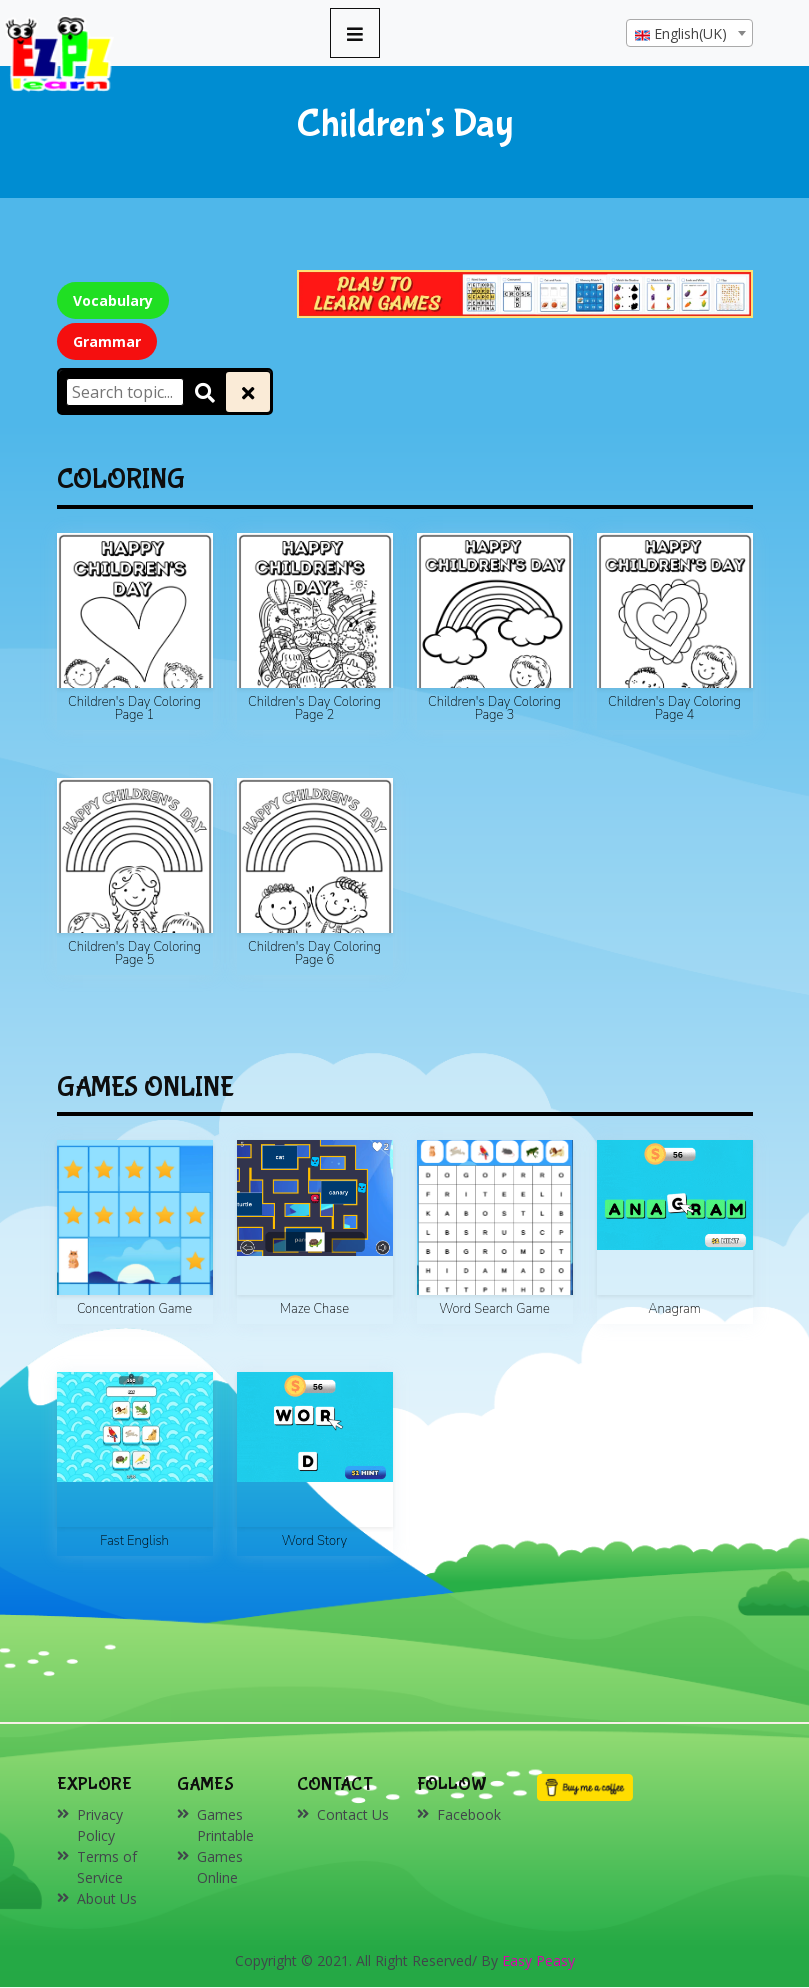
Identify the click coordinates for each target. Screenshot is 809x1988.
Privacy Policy (100, 1825)
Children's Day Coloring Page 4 (674, 708)
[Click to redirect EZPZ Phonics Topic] (525, 292)
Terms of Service (107, 1867)
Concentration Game (134, 1309)
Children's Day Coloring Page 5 (134, 953)
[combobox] (689, 33)
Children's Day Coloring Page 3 (494, 708)
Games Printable (225, 1825)
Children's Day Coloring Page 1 (134, 708)
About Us (107, 1898)
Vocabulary (113, 300)
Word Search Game (494, 1309)
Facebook (469, 1814)
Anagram (674, 1309)
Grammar (107, 341)
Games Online (220, 1867)
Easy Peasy (538, 1960)
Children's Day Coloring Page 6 (314, 953)
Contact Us (353, 1814)
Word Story (314, 1541)
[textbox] (689, 34)
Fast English (134, 1541)
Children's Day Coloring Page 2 (314, 708)
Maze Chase (314, 1309)
